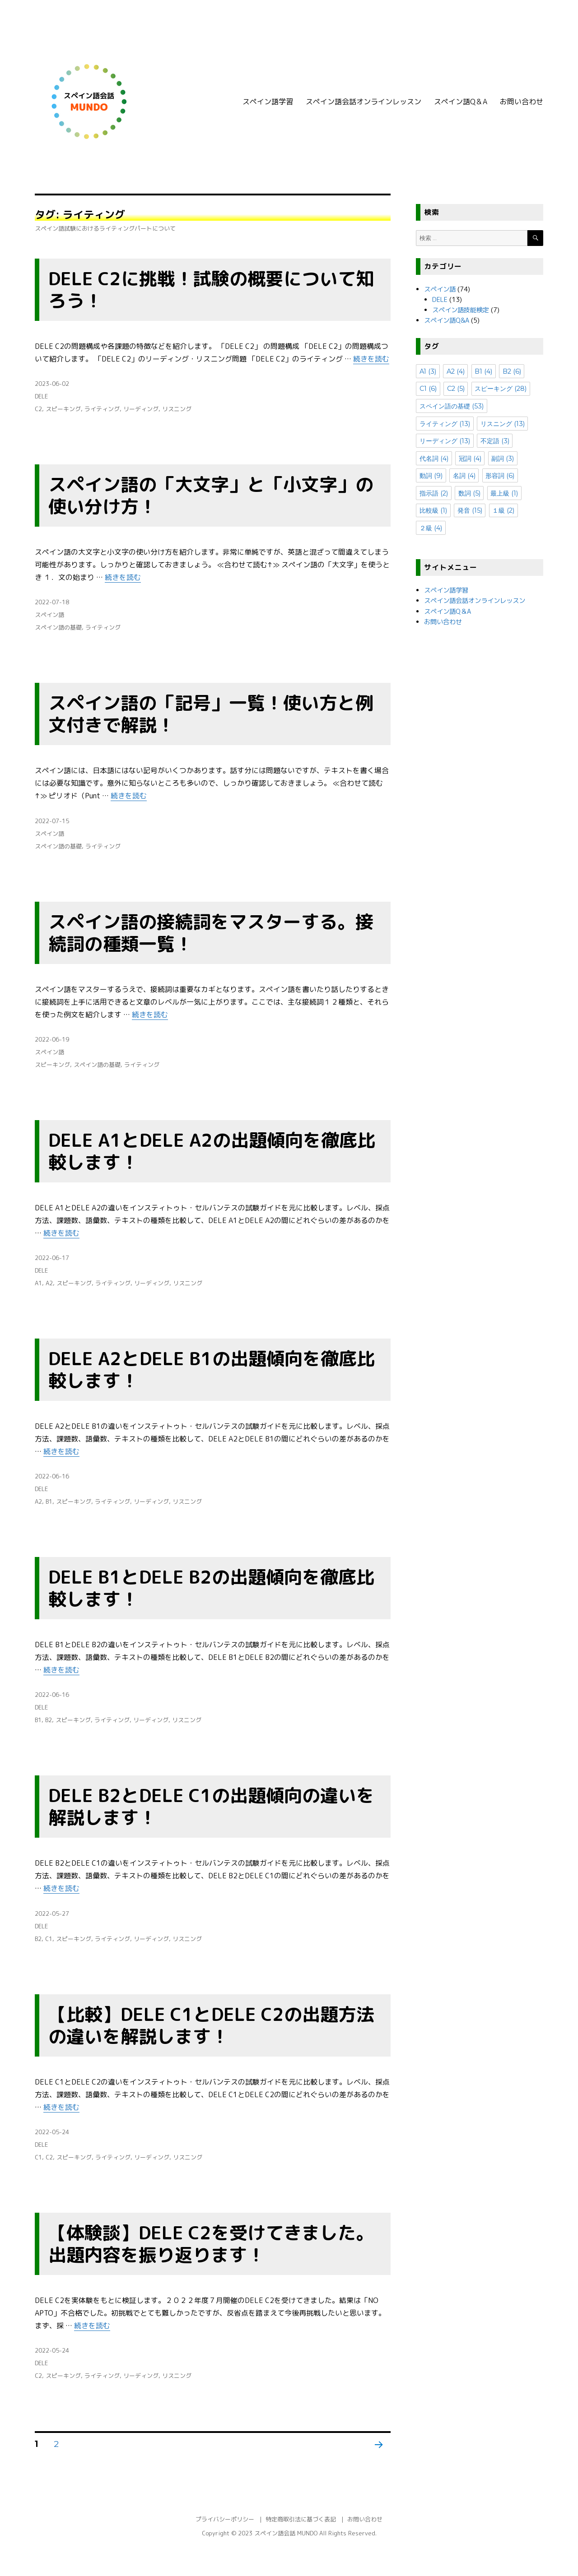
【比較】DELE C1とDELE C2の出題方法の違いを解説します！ (211, 2025)
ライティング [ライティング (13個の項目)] (445, 424)
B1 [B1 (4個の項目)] (483, 371)
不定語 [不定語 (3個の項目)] (494, 441)
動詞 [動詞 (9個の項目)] (431, 476)
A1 (38, 1283)
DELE (41, 396)
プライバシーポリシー (225, 2519)
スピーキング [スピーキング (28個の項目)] (501, 389)
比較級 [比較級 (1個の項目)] (433, 510)
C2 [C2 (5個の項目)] (456, 389)
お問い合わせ (521, 102)
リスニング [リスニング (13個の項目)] (502, 424)
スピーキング (63, 409)
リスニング (176, 409)
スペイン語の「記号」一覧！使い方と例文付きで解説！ (210, 713)
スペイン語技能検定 (460, 310)
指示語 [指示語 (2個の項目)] (434, 493)
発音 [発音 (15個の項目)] (469, 510)
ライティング (102, 409)
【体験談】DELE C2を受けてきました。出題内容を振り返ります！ (211, 2243)
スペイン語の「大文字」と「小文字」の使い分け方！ (210, 495)
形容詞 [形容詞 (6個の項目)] (499, 476)
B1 (49, 1501)
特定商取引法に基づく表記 (301, 2519)
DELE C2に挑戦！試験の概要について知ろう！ (211, 289)
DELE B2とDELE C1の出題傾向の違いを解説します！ (211, 1806)
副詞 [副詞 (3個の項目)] (502, 458)
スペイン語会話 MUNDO (285, 2533)
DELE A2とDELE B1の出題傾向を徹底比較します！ (211, 1369)
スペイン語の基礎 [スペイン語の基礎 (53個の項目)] (452, 406)
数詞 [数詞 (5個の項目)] (469, 493)
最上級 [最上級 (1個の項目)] (504, 493)
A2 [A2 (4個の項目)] (456, 371)
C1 (48, 1939)
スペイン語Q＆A (460, 102)
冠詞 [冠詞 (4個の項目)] (470, 458)
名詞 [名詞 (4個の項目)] (464, 476)
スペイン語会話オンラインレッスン (363, 102)
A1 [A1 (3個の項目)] (428, 371)
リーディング (140, 409)
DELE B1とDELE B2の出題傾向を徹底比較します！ (211, 1588)
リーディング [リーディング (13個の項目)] (445, 441)
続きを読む (371, 359)
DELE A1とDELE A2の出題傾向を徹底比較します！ (211, 1151)
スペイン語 (49, 615)
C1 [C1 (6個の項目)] (428, 389)
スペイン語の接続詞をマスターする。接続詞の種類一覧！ (210, 932)
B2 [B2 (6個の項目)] (512, 371)
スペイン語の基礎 (58, 627)
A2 (49, 1283)
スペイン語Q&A (446, 320)
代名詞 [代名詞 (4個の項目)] (434, 458)
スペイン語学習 (267, 102)
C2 (38, 409)
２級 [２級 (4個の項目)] (431, 528)
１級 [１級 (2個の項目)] (503, 510)
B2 (48, 1720)
